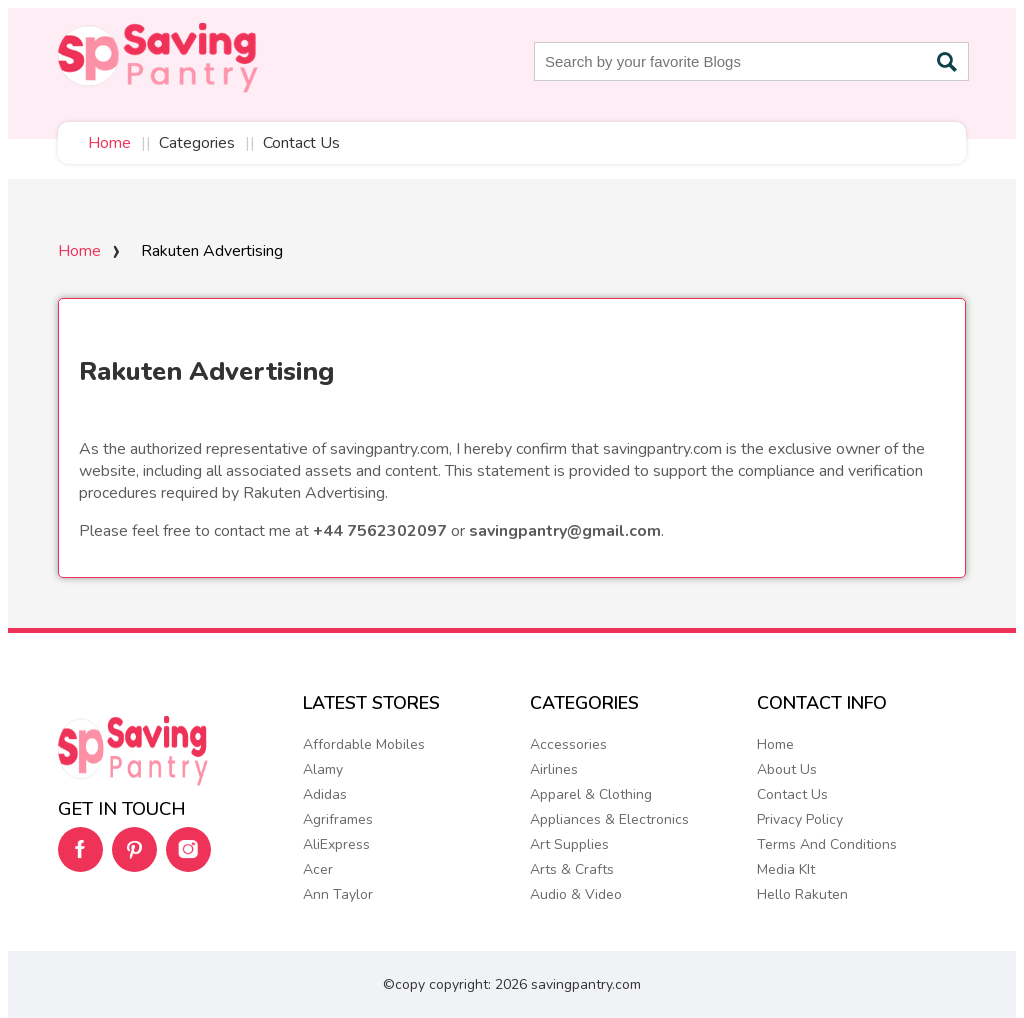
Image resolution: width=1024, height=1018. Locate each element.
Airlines (554, 769)
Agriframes (338, 819)
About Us (787, 769)
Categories (197, 143)
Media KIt (786, 869)
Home (109, 143)
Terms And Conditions (827, 844)
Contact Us (301, 143)
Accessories (568, 744)
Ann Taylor (338, 894)
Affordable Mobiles (364, 744)
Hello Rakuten (802, 894)
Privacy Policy (800, 819)
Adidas (325, 794)
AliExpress (336, 844)
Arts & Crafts (572, 869)
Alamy (323, 769)
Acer (318, 869)
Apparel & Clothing (591, 794)
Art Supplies (569, 844)
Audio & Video (576, 894)
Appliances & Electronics (609, 819)
